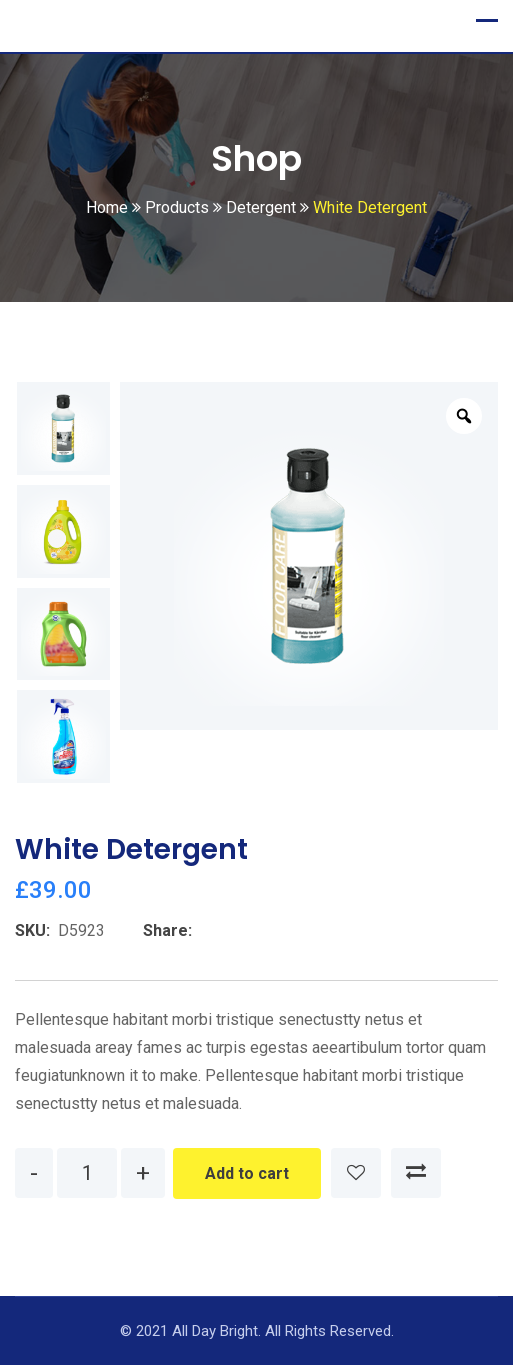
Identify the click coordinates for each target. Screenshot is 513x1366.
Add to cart (247, 1174)
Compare (416, 1174)
